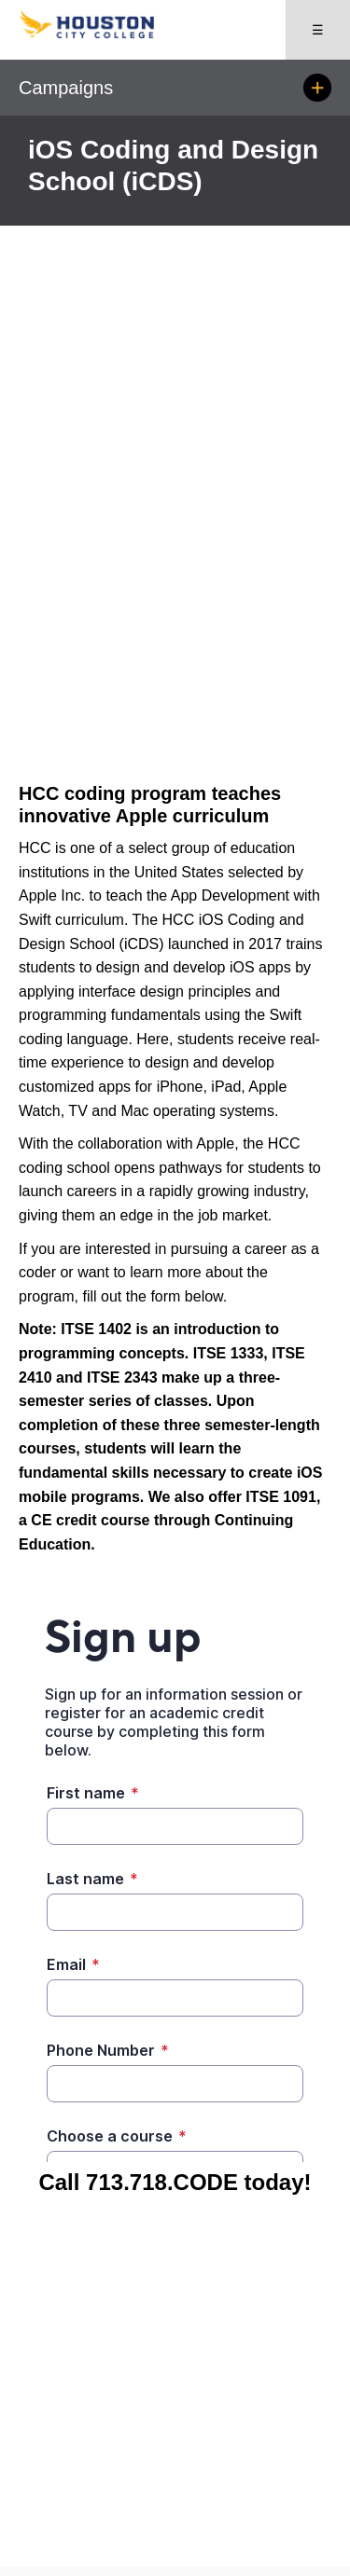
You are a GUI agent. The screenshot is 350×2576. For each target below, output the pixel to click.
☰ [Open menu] (318, 29)
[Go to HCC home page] (97, 34)
